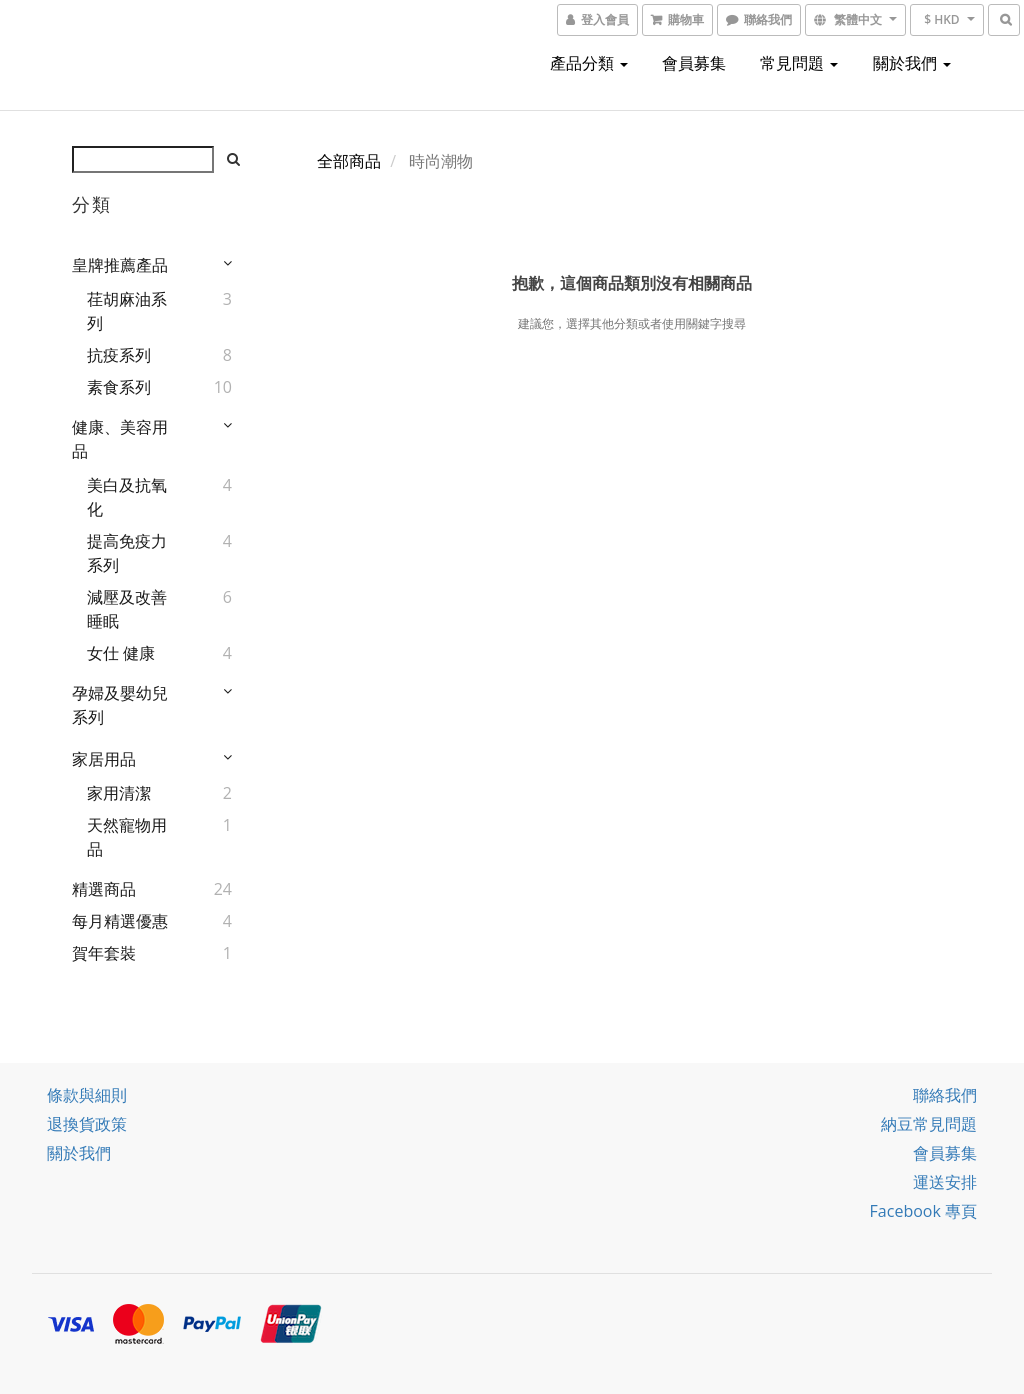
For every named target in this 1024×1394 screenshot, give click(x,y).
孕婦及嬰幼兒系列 (120, 705)
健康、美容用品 (120, 439)
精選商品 (104, 889)
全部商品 (349, 161)
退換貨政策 (87, 1124)
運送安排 (945, 1182)
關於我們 (912, 63)
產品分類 (589, 63)
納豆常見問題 (929, 1124)
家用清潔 (119, 793)
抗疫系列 (119, 355)
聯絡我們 (945, 1095)
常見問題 (799, 63)
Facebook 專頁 (923, 1211)
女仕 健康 (121, 653)
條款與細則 (87, 1095)
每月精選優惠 (120, 921)
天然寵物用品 (127, 837)
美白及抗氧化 (127, 497)
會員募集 (694, 63)
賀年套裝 (104, 953)
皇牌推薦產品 (120, 265)
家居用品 (104, 759)
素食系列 (119, 387)
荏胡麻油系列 (127, 311)
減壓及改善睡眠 (127, 609)
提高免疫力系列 (127, 553)
